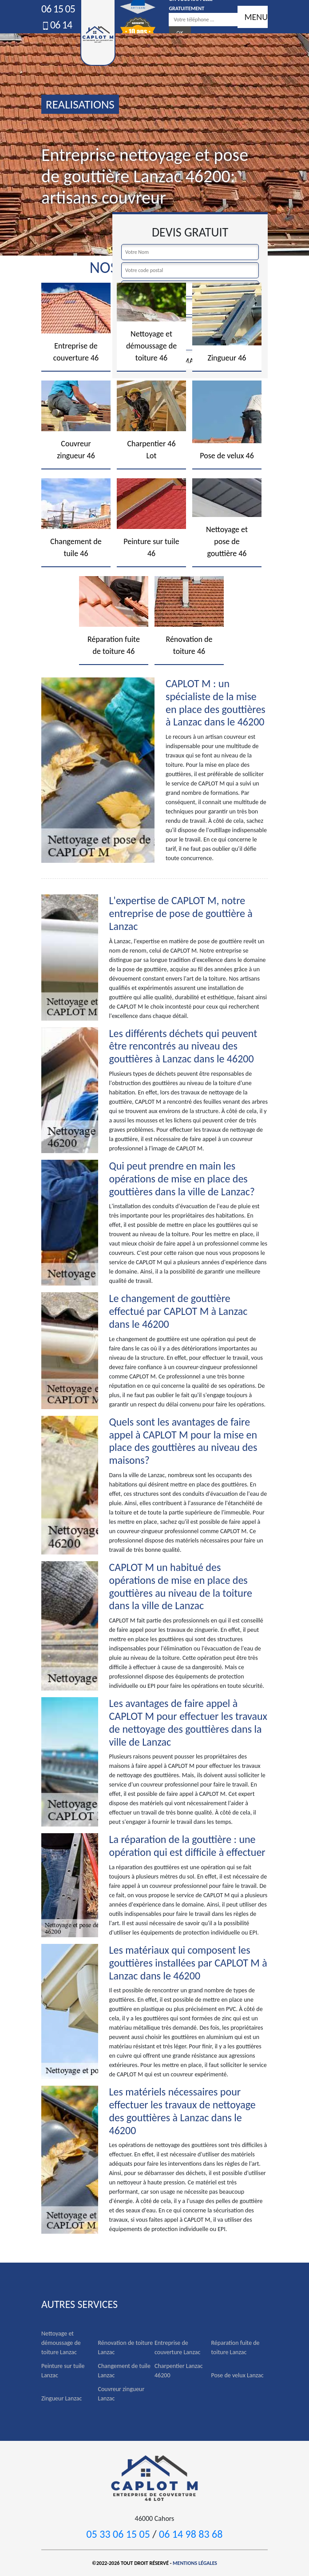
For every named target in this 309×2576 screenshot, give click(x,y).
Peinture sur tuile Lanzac (63, 2370)
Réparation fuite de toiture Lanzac (235, 2347)
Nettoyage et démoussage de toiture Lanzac (61, 2343)
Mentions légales (195, 2563)
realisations (80, 104)
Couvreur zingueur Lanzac (121, 2393)
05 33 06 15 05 (118, 2534)
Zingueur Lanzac (61, 2398)
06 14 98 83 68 (190, 2534)
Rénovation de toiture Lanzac (125, 2347)
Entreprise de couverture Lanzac (177, 2347)
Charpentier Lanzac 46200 (178, 2370)
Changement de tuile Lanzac (124, 2370)
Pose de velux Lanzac (237, 2375)
